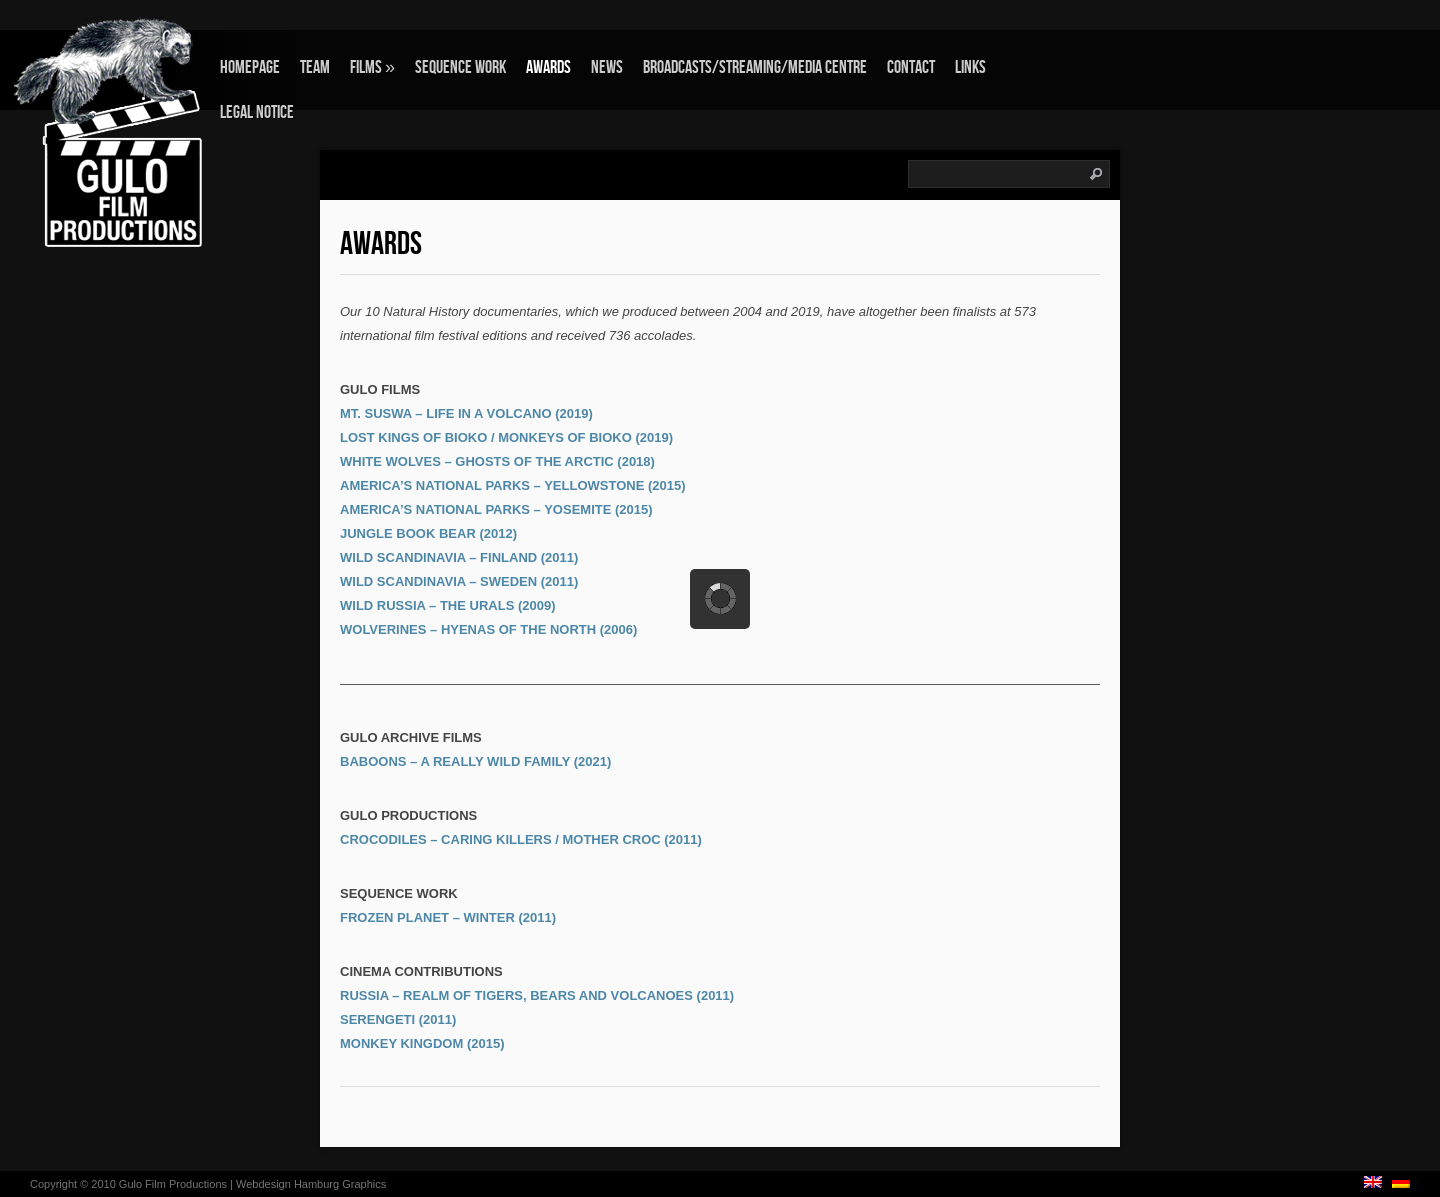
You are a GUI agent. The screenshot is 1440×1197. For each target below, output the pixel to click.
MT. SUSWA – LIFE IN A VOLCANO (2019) (466, 413)
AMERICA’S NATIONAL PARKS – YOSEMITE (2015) (496, 509)
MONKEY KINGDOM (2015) (422, 1043)
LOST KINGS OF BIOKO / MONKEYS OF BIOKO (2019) (506, 437)
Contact (911, 67)
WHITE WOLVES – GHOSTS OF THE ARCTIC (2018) (497, 461)
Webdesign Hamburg (287, 1184)
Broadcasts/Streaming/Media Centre (755, 67)
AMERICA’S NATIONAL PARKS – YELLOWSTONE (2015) (513, 485)
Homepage (250, 67)
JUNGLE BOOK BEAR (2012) (428, 533)
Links (970, 67)
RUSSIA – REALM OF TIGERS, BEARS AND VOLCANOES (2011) (537, 995)
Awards (548, 67)
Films (372, 67)
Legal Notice (257, 112)
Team (315, 67)
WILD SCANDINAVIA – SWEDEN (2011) (459, 581)
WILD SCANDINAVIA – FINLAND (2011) (459, 557)
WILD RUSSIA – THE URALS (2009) (448, 605)
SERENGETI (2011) (398, 1019)
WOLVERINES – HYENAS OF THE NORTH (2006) (488, 629)
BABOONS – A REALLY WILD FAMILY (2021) (475, 761)
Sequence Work (460, 67)
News (607, 67)
